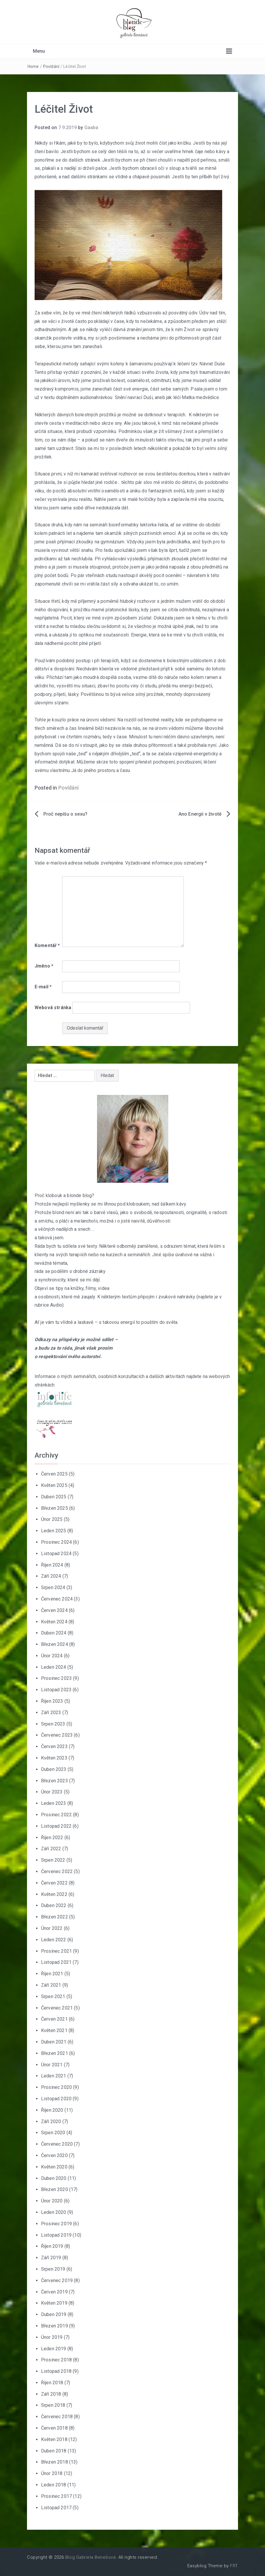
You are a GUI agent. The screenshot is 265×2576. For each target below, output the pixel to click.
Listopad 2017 (56, 2507)
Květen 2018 (54, 2439)
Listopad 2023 (56, 1689)
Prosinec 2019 (56, 2223)
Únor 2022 (51, 1928)
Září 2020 (51, 2121)
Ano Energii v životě (200, 814)
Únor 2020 (51, 2201)
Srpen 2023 (53, 1724)
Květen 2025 (54, 1485)
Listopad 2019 (56, 2235)
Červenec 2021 (57, 2008)
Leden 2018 (53, 2485)
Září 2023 (51, 1712)
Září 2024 (51, 1576)
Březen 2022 (54, 1917)
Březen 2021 (54, 2053)
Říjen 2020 (52, 2110)
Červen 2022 (54, 1883)
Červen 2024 (54, 1610)
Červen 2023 (54, 1746)
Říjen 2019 (52, 2246)
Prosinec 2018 (56, 2360)
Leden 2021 (53, 2076)
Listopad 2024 (56, 1553)
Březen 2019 (54, 2326)
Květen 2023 (54, 1758)
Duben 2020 (54, 2178)
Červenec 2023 (57, 1735)
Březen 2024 (54, 1644)
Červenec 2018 (57, 2416)
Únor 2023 (51, 1792)
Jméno (44, 966)
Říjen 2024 (52, 1565)
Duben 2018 (54, 2451)
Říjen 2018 (52, 2382)
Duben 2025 (54, 1497)
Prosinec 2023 (56, 1678)
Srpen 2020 (53, 2132)
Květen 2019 (54, 2303)
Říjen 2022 (52, 1837)
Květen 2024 (54, 1622)
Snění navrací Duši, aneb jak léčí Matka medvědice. (167, 397)
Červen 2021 (54, 2019)
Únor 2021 (51, 2064)
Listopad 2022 (56, 1826)
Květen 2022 (54, 1894)
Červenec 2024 (57, 1599)
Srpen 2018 (53, 2405)
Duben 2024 (54, 1633)
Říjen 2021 (52, 1973)
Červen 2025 (54, 1474)
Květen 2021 (54, 2030)
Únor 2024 (51, 1655)
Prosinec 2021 (56, 1951)
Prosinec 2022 (56, 1814)
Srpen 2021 (53, 1996)
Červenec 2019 (57, 2280)
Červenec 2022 (57, 1871)
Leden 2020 (53, 2212)
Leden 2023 (53, 1803)
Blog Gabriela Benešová (90, 2557)
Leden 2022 (53, 1939)
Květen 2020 (54, 2167)
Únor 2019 (51, 2337)
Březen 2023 (54, 1780)
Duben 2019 (54, 2314)
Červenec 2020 (57, 2144)
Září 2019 (51, 2257)
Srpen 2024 (53, 1587)
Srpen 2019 (53, 2269)
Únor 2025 (51, 1519)
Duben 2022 (54, 1905)
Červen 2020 (54, 2155)
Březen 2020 (54, 2189)
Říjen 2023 (52, 1701)
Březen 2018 (54, 2462)
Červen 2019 (54, 2292)
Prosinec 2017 (56, 2496)
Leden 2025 (53, 1530)
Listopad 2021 (56, 1962)
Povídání (51, 66)
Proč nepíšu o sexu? (65, 814)
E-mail (43, 987)
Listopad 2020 (56, 2098)
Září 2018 (51, 2394)
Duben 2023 (54, 1769)
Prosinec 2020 (56, 2087)
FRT (234, 2565)
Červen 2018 (54, 2428)
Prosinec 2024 (56, 1542)
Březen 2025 (54, 1508)
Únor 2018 (51, 2473)
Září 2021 (51, 1985)
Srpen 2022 (53, 1860)
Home (33, 66)
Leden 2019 (53, 2348)
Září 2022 (51, 1848)
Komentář (47, 945)
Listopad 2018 (56, 2371)
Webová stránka (53, 1007)
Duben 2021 (54, 2042)
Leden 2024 (53, 1667)
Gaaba (91, 127)
